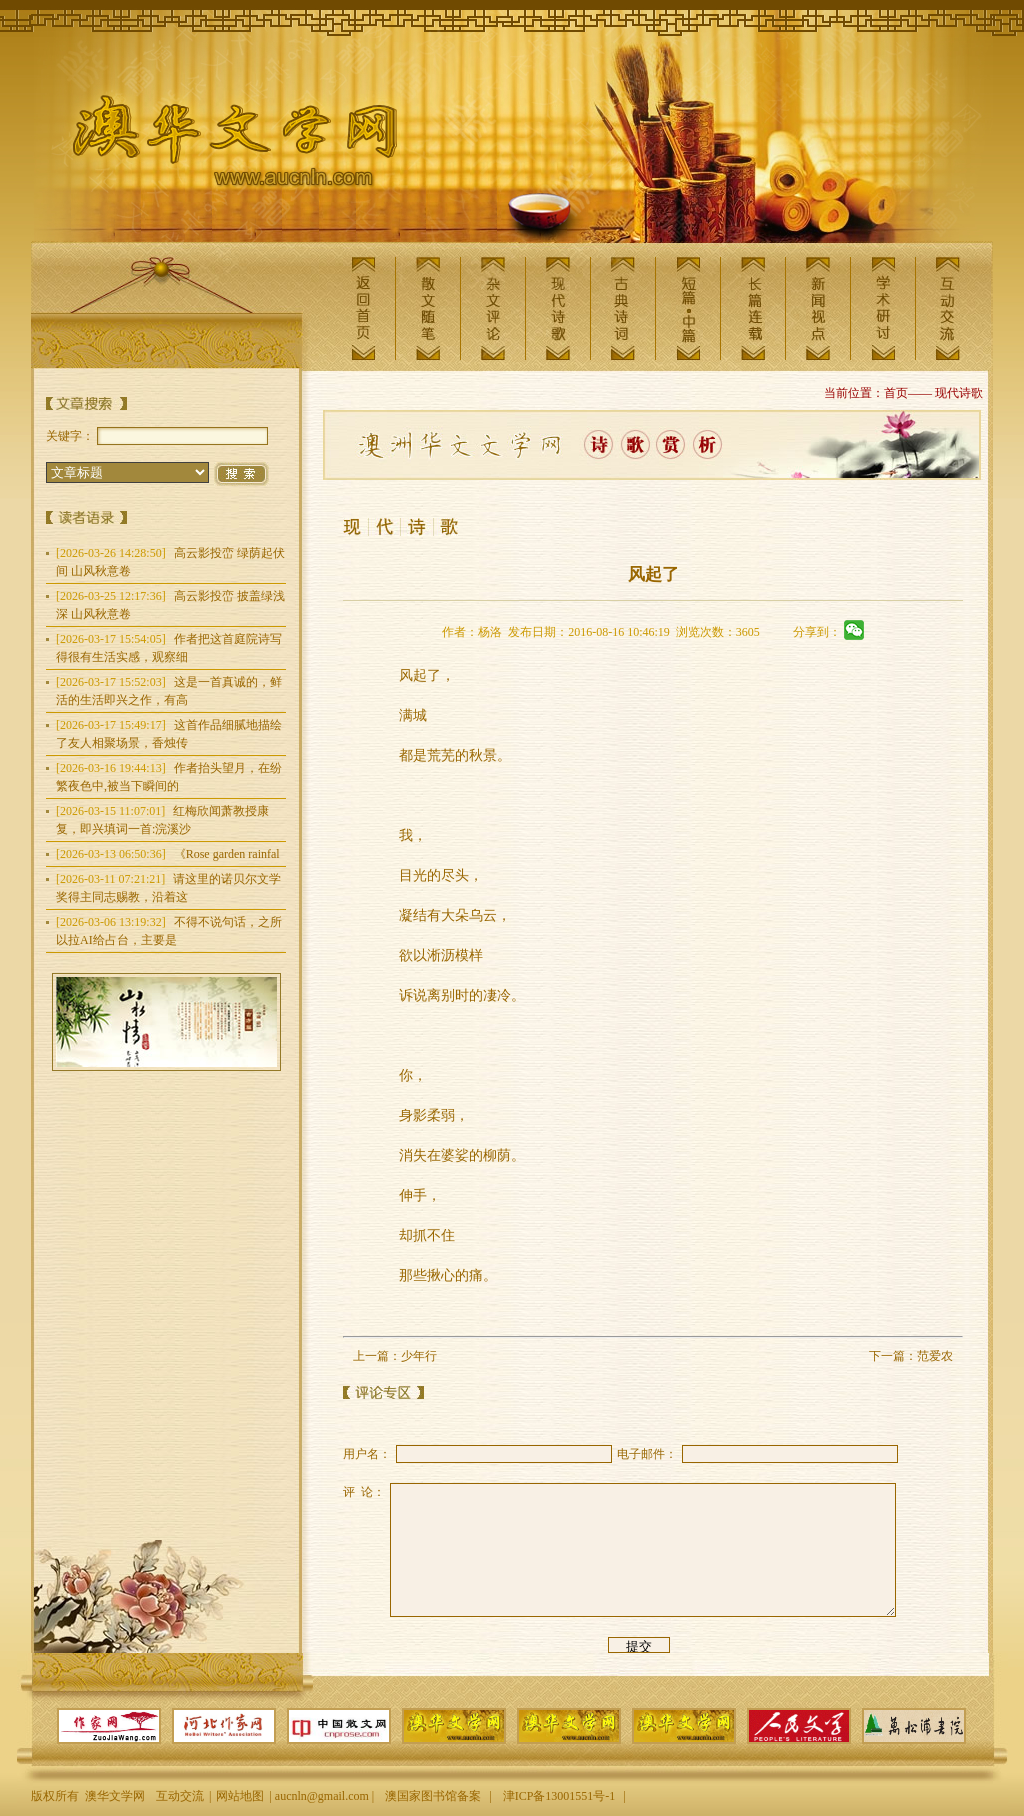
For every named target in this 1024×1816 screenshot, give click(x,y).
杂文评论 (493, 308)
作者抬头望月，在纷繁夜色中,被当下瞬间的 (169, 777)
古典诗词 (623, 308)
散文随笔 (428, 308)
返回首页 (363, 308)
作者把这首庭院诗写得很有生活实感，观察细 (169, 648)
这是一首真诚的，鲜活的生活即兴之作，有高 (169, 691)
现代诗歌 (558, 308)
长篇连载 (753, 308)
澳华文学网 (219, 146)
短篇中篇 (688, 308)
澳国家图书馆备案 (433, 1796)
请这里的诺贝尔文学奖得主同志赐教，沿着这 (168, 888)
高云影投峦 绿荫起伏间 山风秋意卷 (170, 562)
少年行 (419, 1356)
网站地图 (240, 1796)
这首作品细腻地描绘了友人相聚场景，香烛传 (169, 734)
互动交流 (948, 308)
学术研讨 (883, 308)
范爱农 (935, 1356)
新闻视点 (818, 308)
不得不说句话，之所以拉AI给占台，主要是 (169, 931)
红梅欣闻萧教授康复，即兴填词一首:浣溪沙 (162, 820)
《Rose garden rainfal (168, 854)
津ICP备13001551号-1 (559, 1796)
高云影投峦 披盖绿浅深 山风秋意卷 (170, 605)
